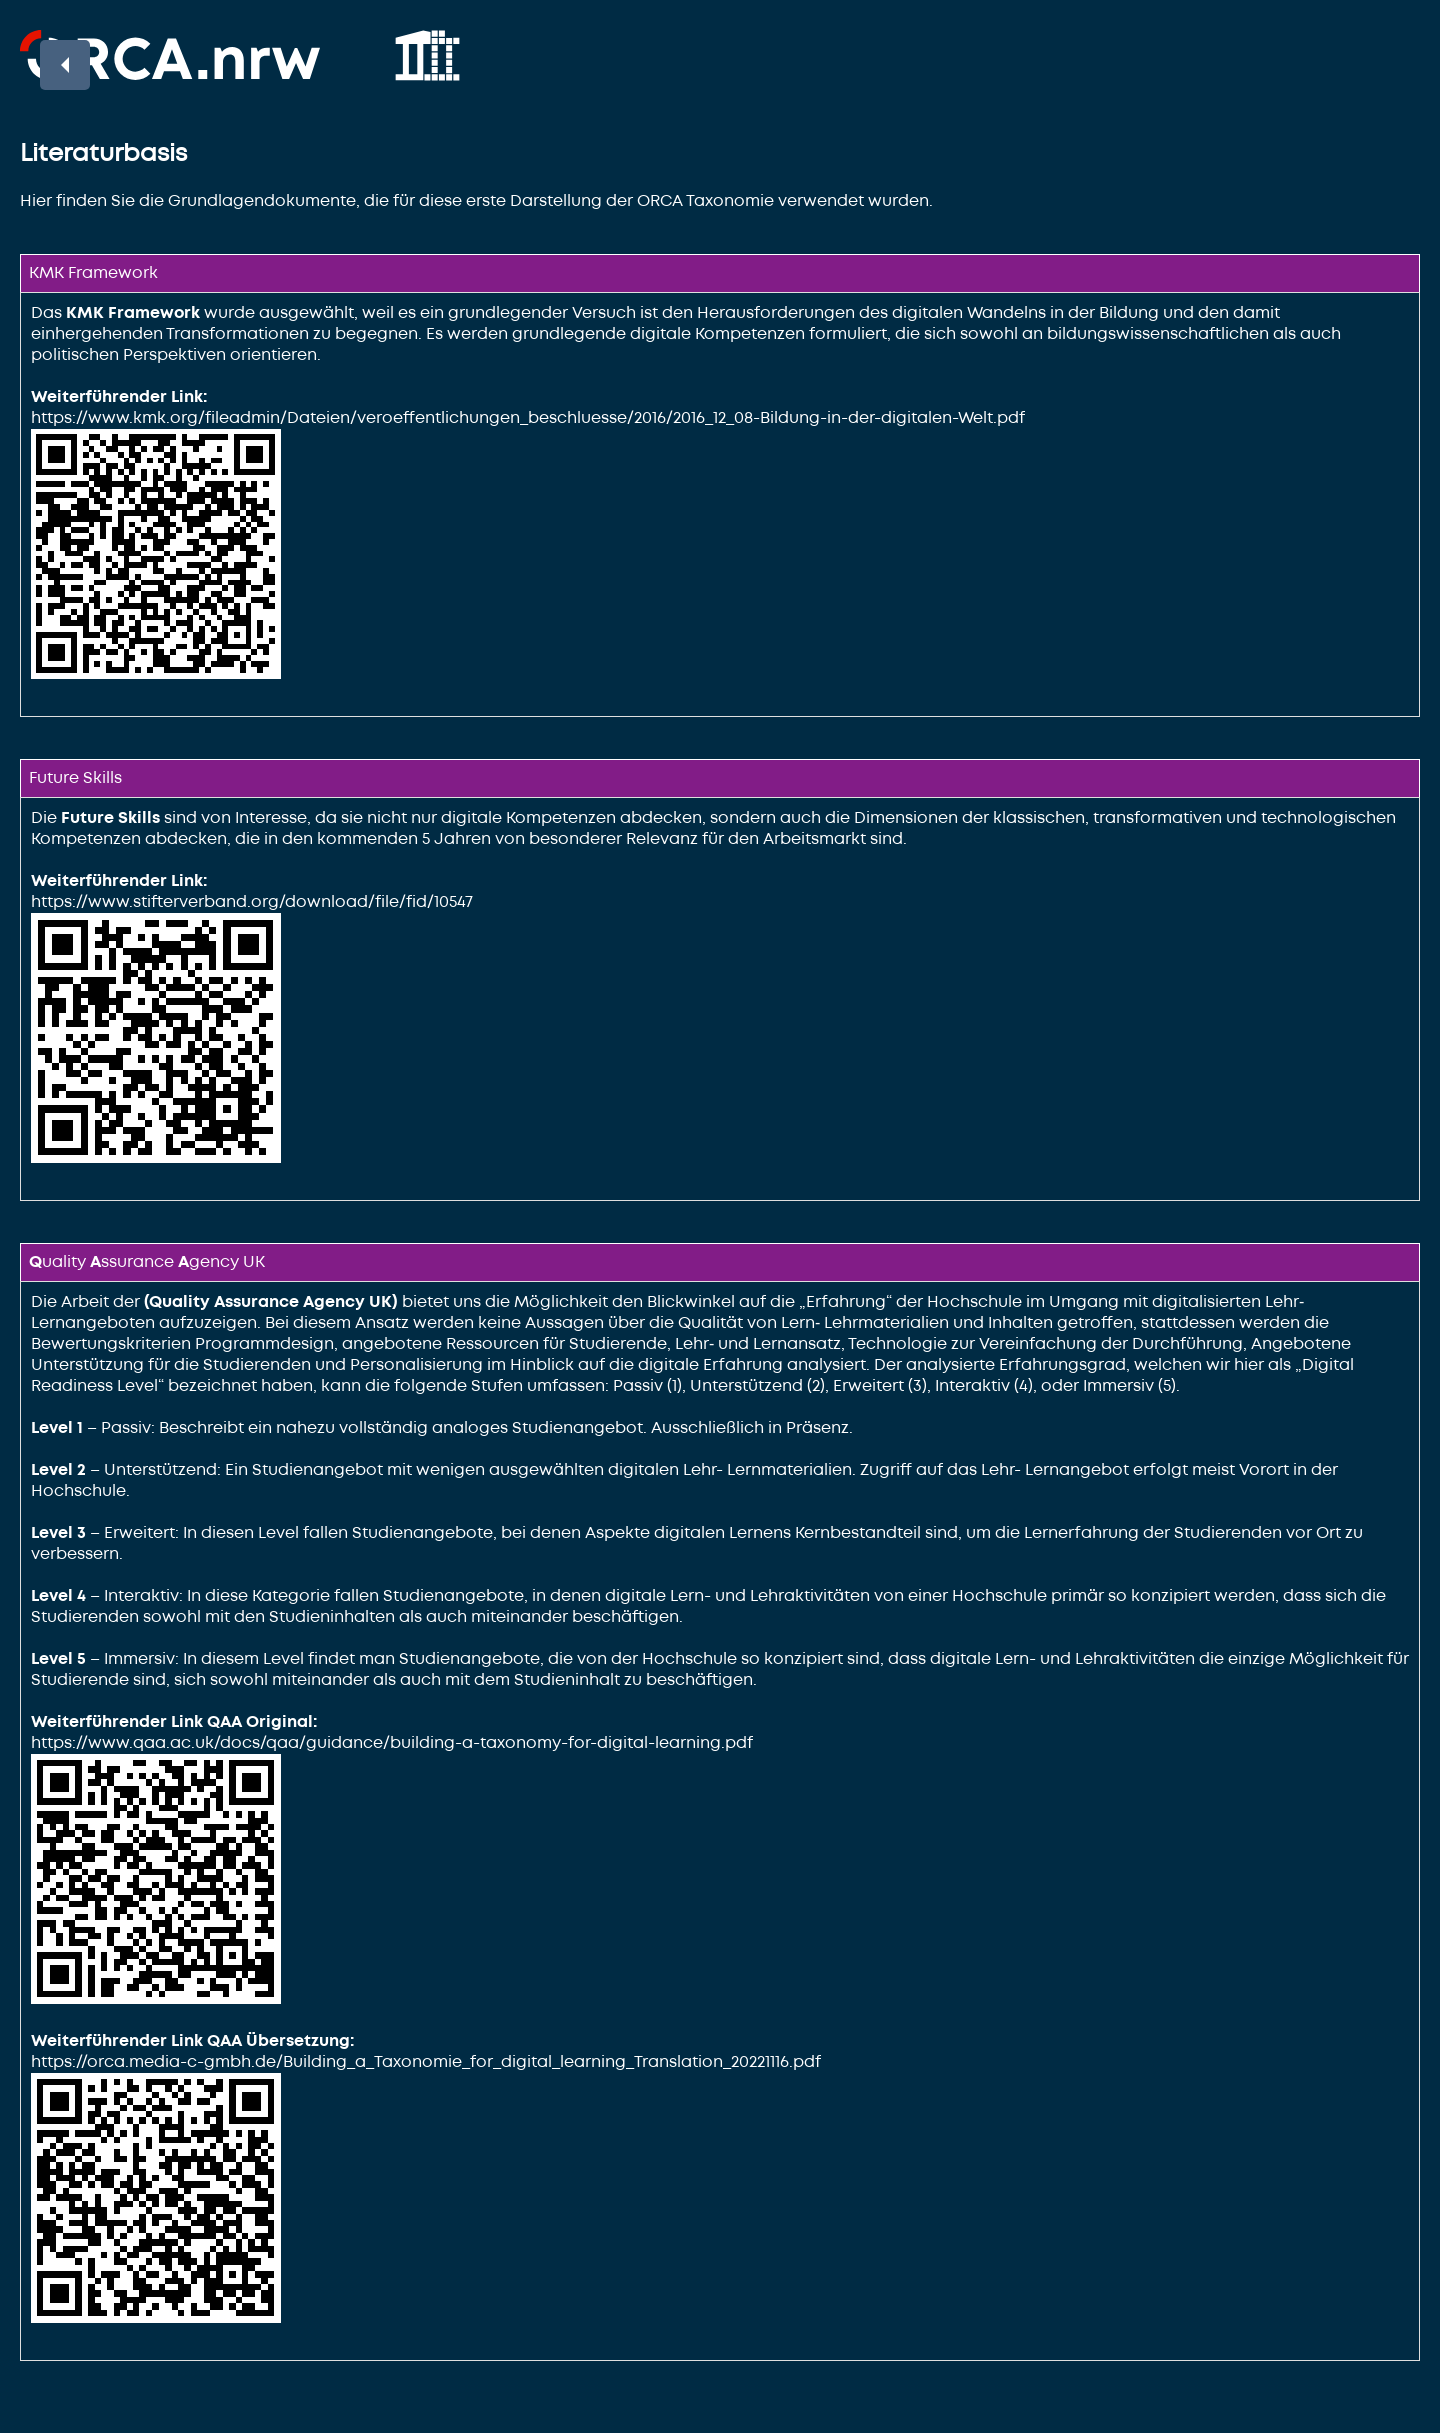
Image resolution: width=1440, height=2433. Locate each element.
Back (54, 58)
